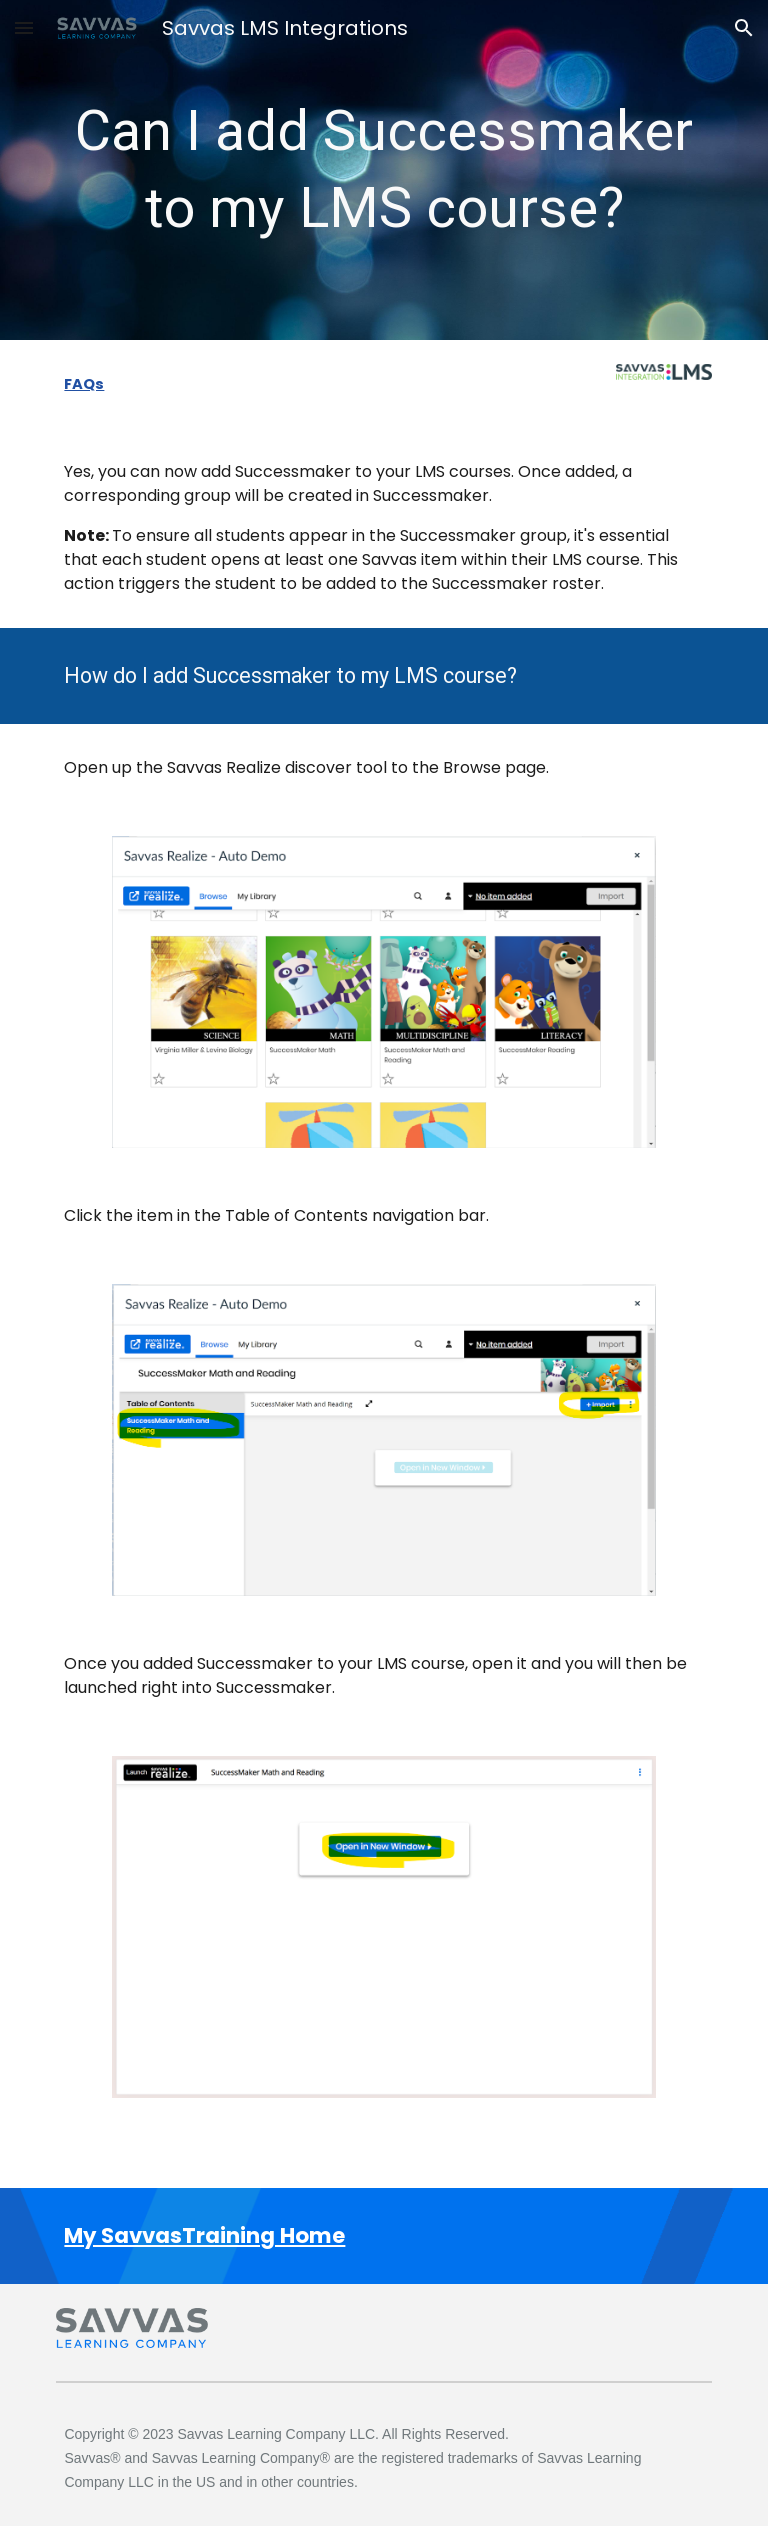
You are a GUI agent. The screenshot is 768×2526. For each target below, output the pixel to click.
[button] (24, 27)
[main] (383, 170)
